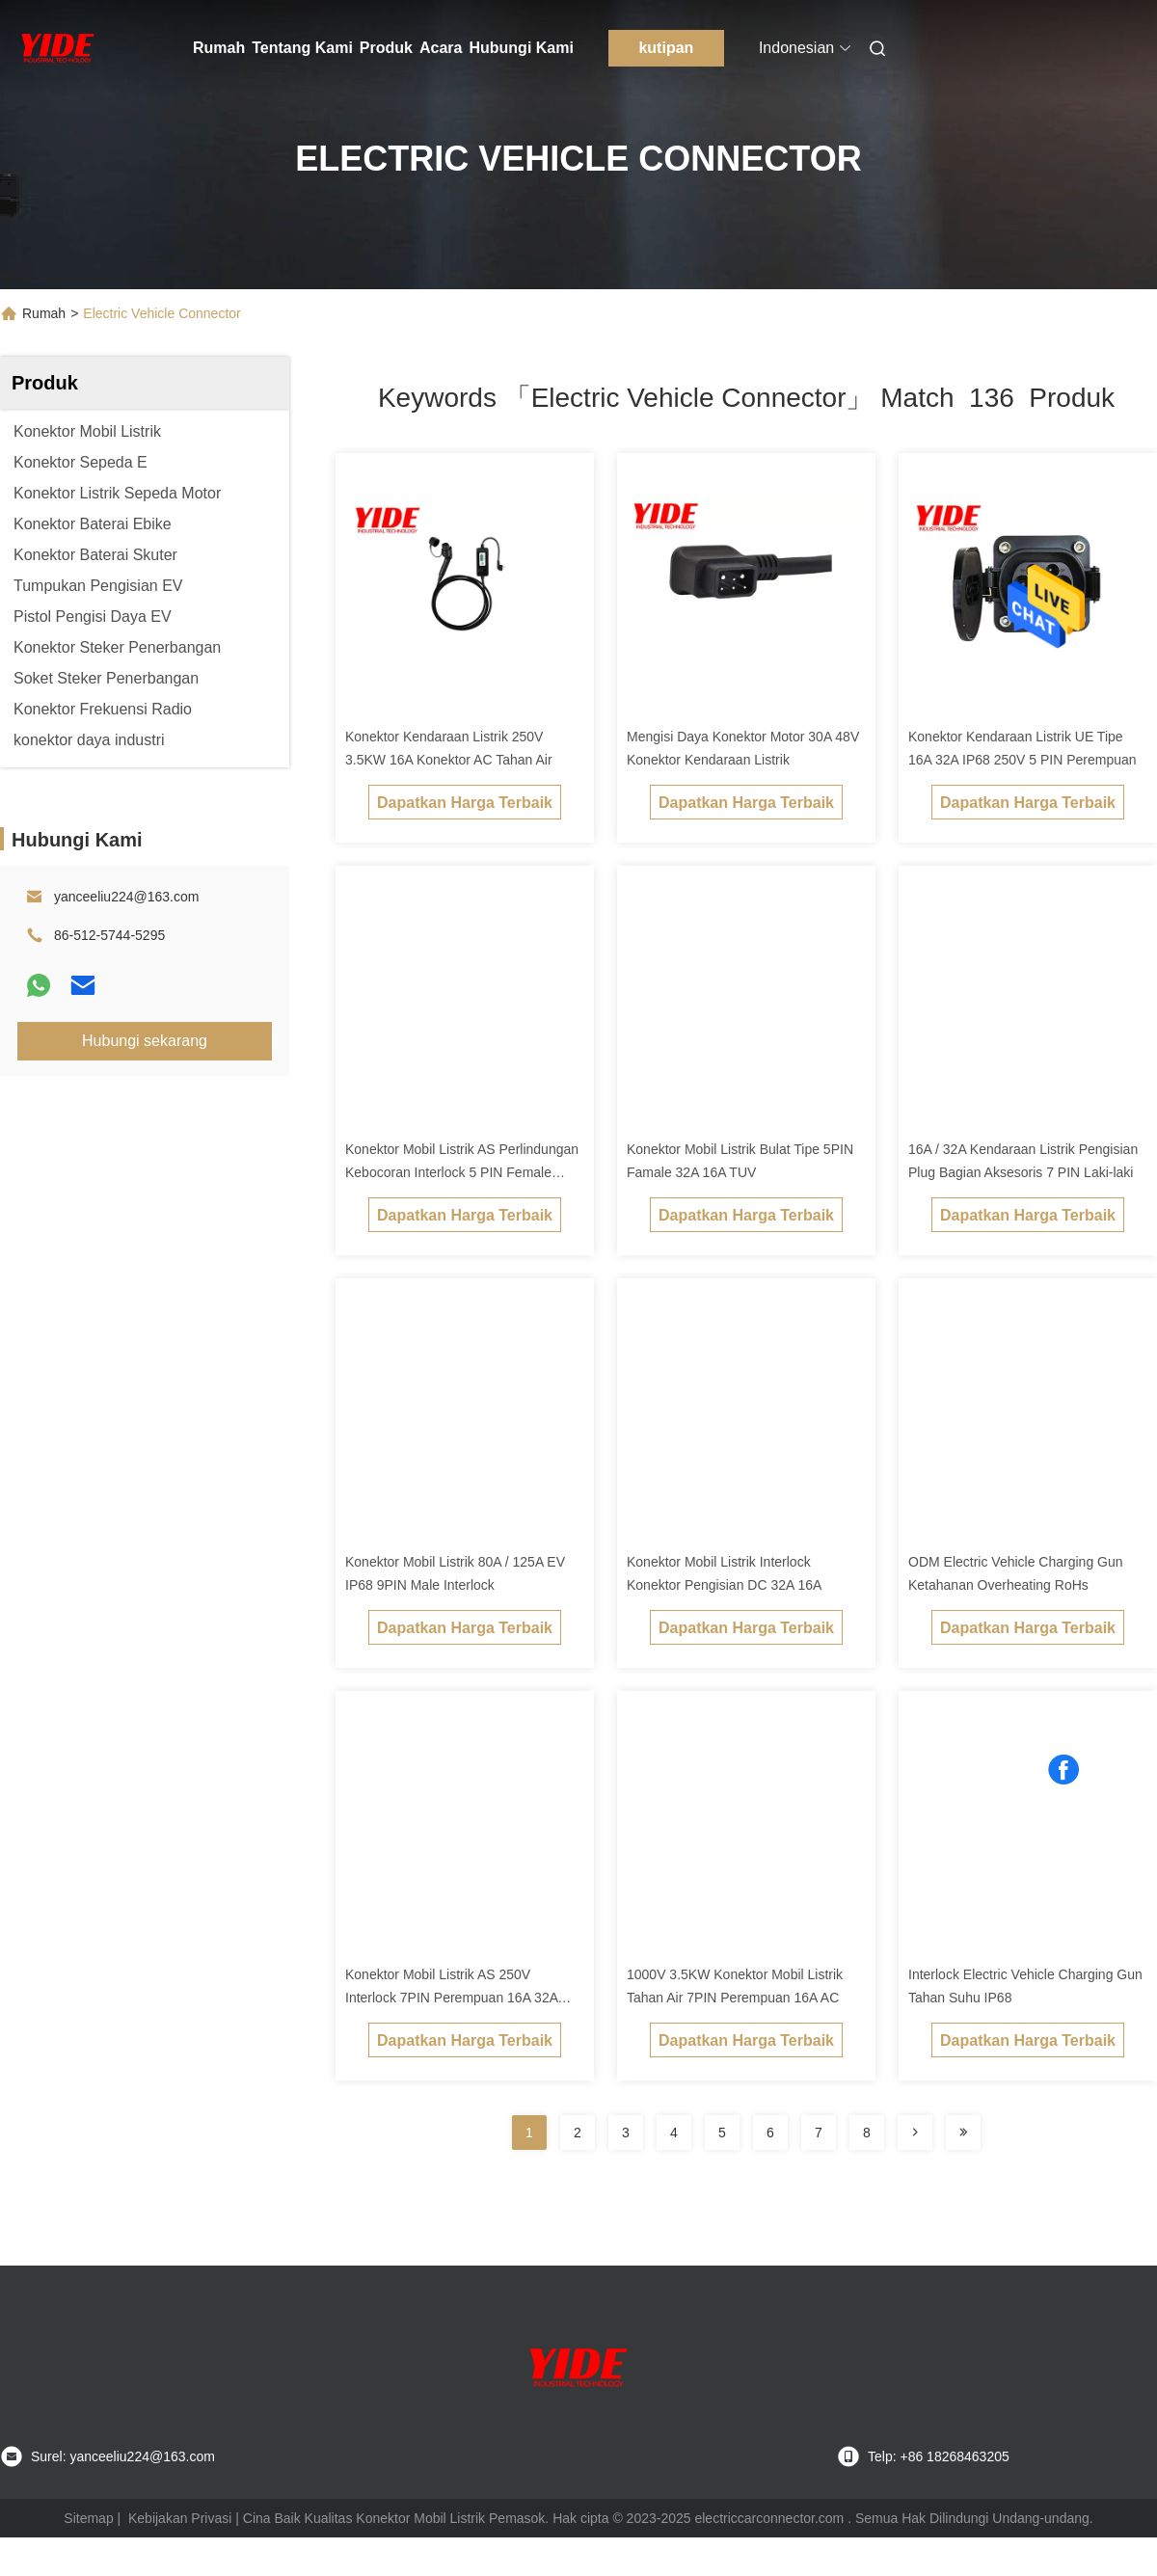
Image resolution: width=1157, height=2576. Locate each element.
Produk (386, 48)
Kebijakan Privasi (179, 2518)
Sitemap (88, 2518)
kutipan (665, 48)
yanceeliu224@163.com (126, 896)
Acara (440, 48)
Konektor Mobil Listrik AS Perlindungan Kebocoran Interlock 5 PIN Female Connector (461, 1172)
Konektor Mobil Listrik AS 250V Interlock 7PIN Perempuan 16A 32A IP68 (451, 1997)
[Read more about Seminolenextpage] (915, 2132)
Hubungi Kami (521, 48)
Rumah (219, 48)
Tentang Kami (302, 48)
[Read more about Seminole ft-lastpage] (963, 2132)
